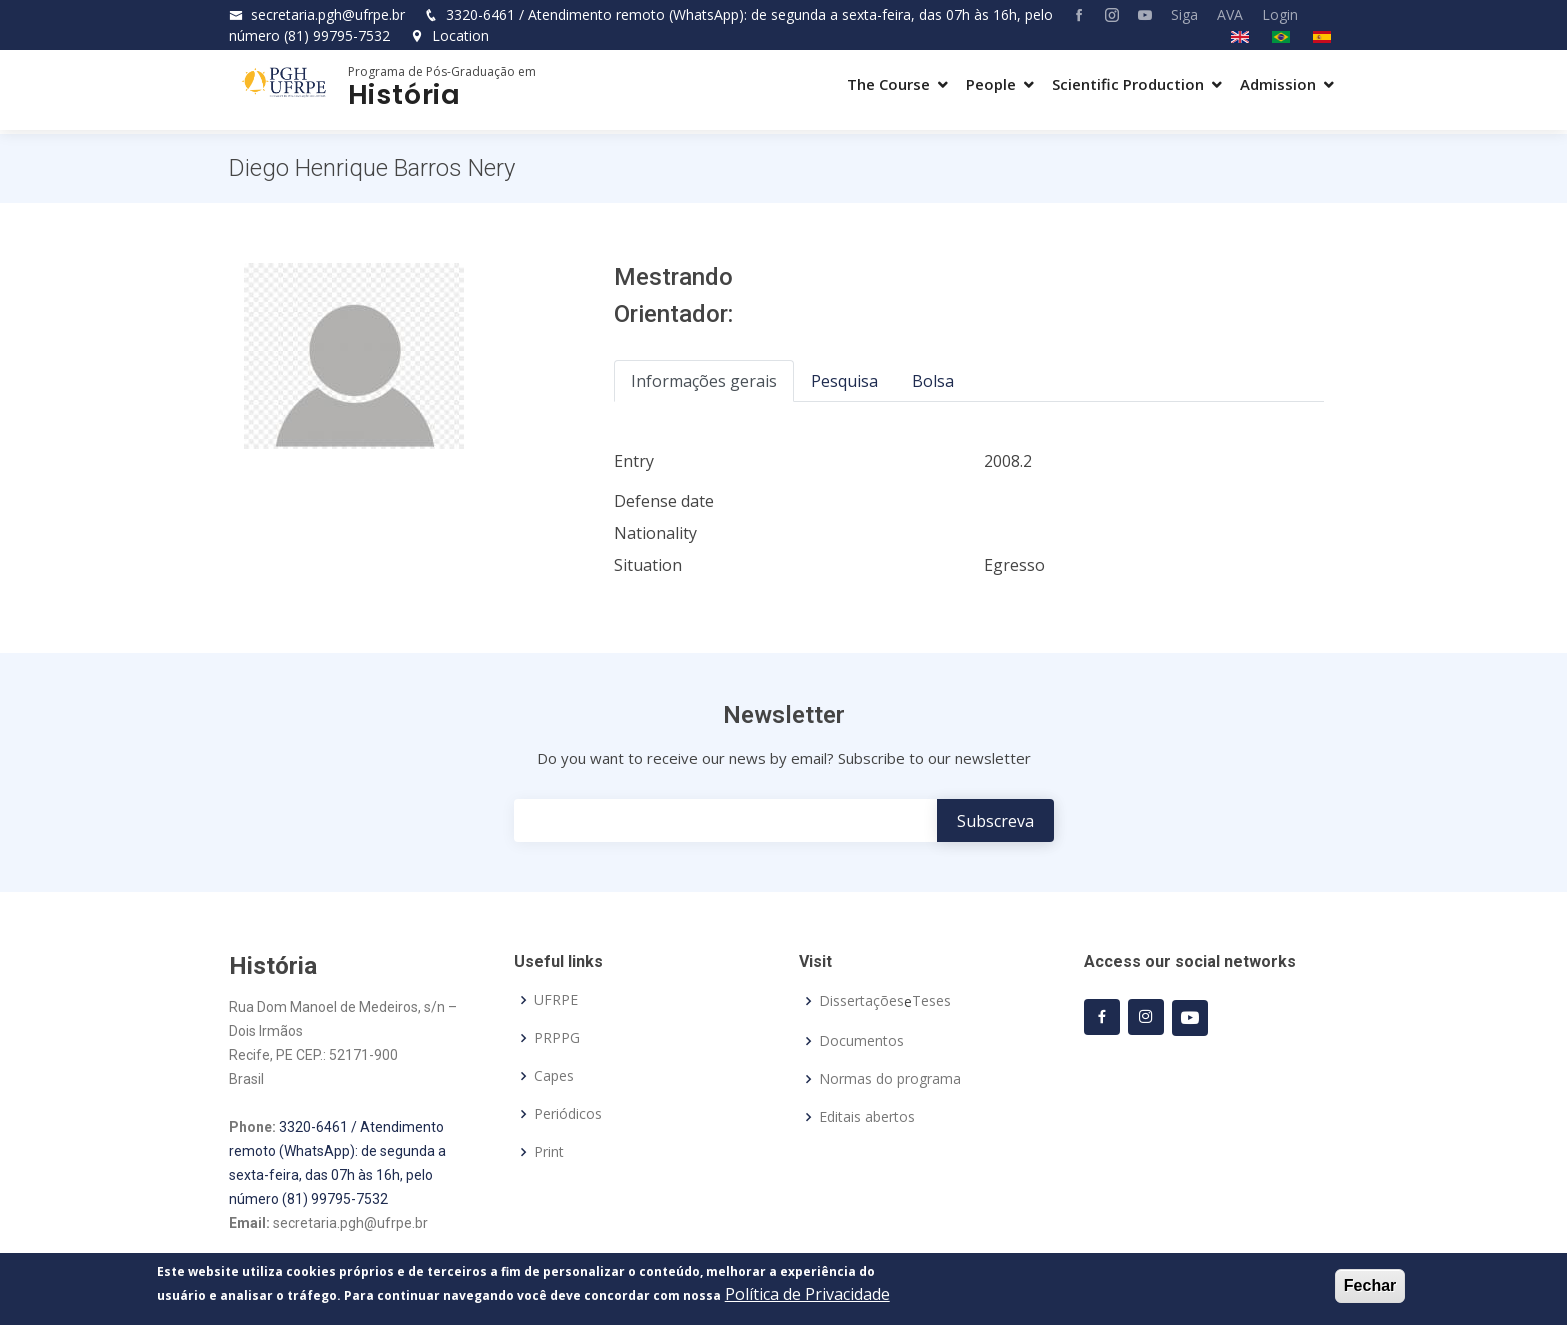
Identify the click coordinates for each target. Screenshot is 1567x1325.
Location (449, 35)
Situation (648, 565)
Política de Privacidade (807, 1296)
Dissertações (861, 1001)
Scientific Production (1128, 84)
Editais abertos (867, 1117)
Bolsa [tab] (933, 381)
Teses (931, 1001)
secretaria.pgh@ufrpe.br (328, 14)
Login (1280, 14)
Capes (554, 1076)
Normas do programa (890, 1079)
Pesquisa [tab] (844, 381)
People (991, 84)
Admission (1278, 84)
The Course (888, 84)
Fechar (1370, 1287)
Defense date (664, 501)
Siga (1184, 14)
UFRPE (556, 1000)
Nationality (655, 533)
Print (549, 1152)
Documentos (861, 1041)
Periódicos (568, 1114)
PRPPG (557, 1038)
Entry (634, 461)
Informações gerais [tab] (704, 381)
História (404, 94)
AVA (1230, 14)
